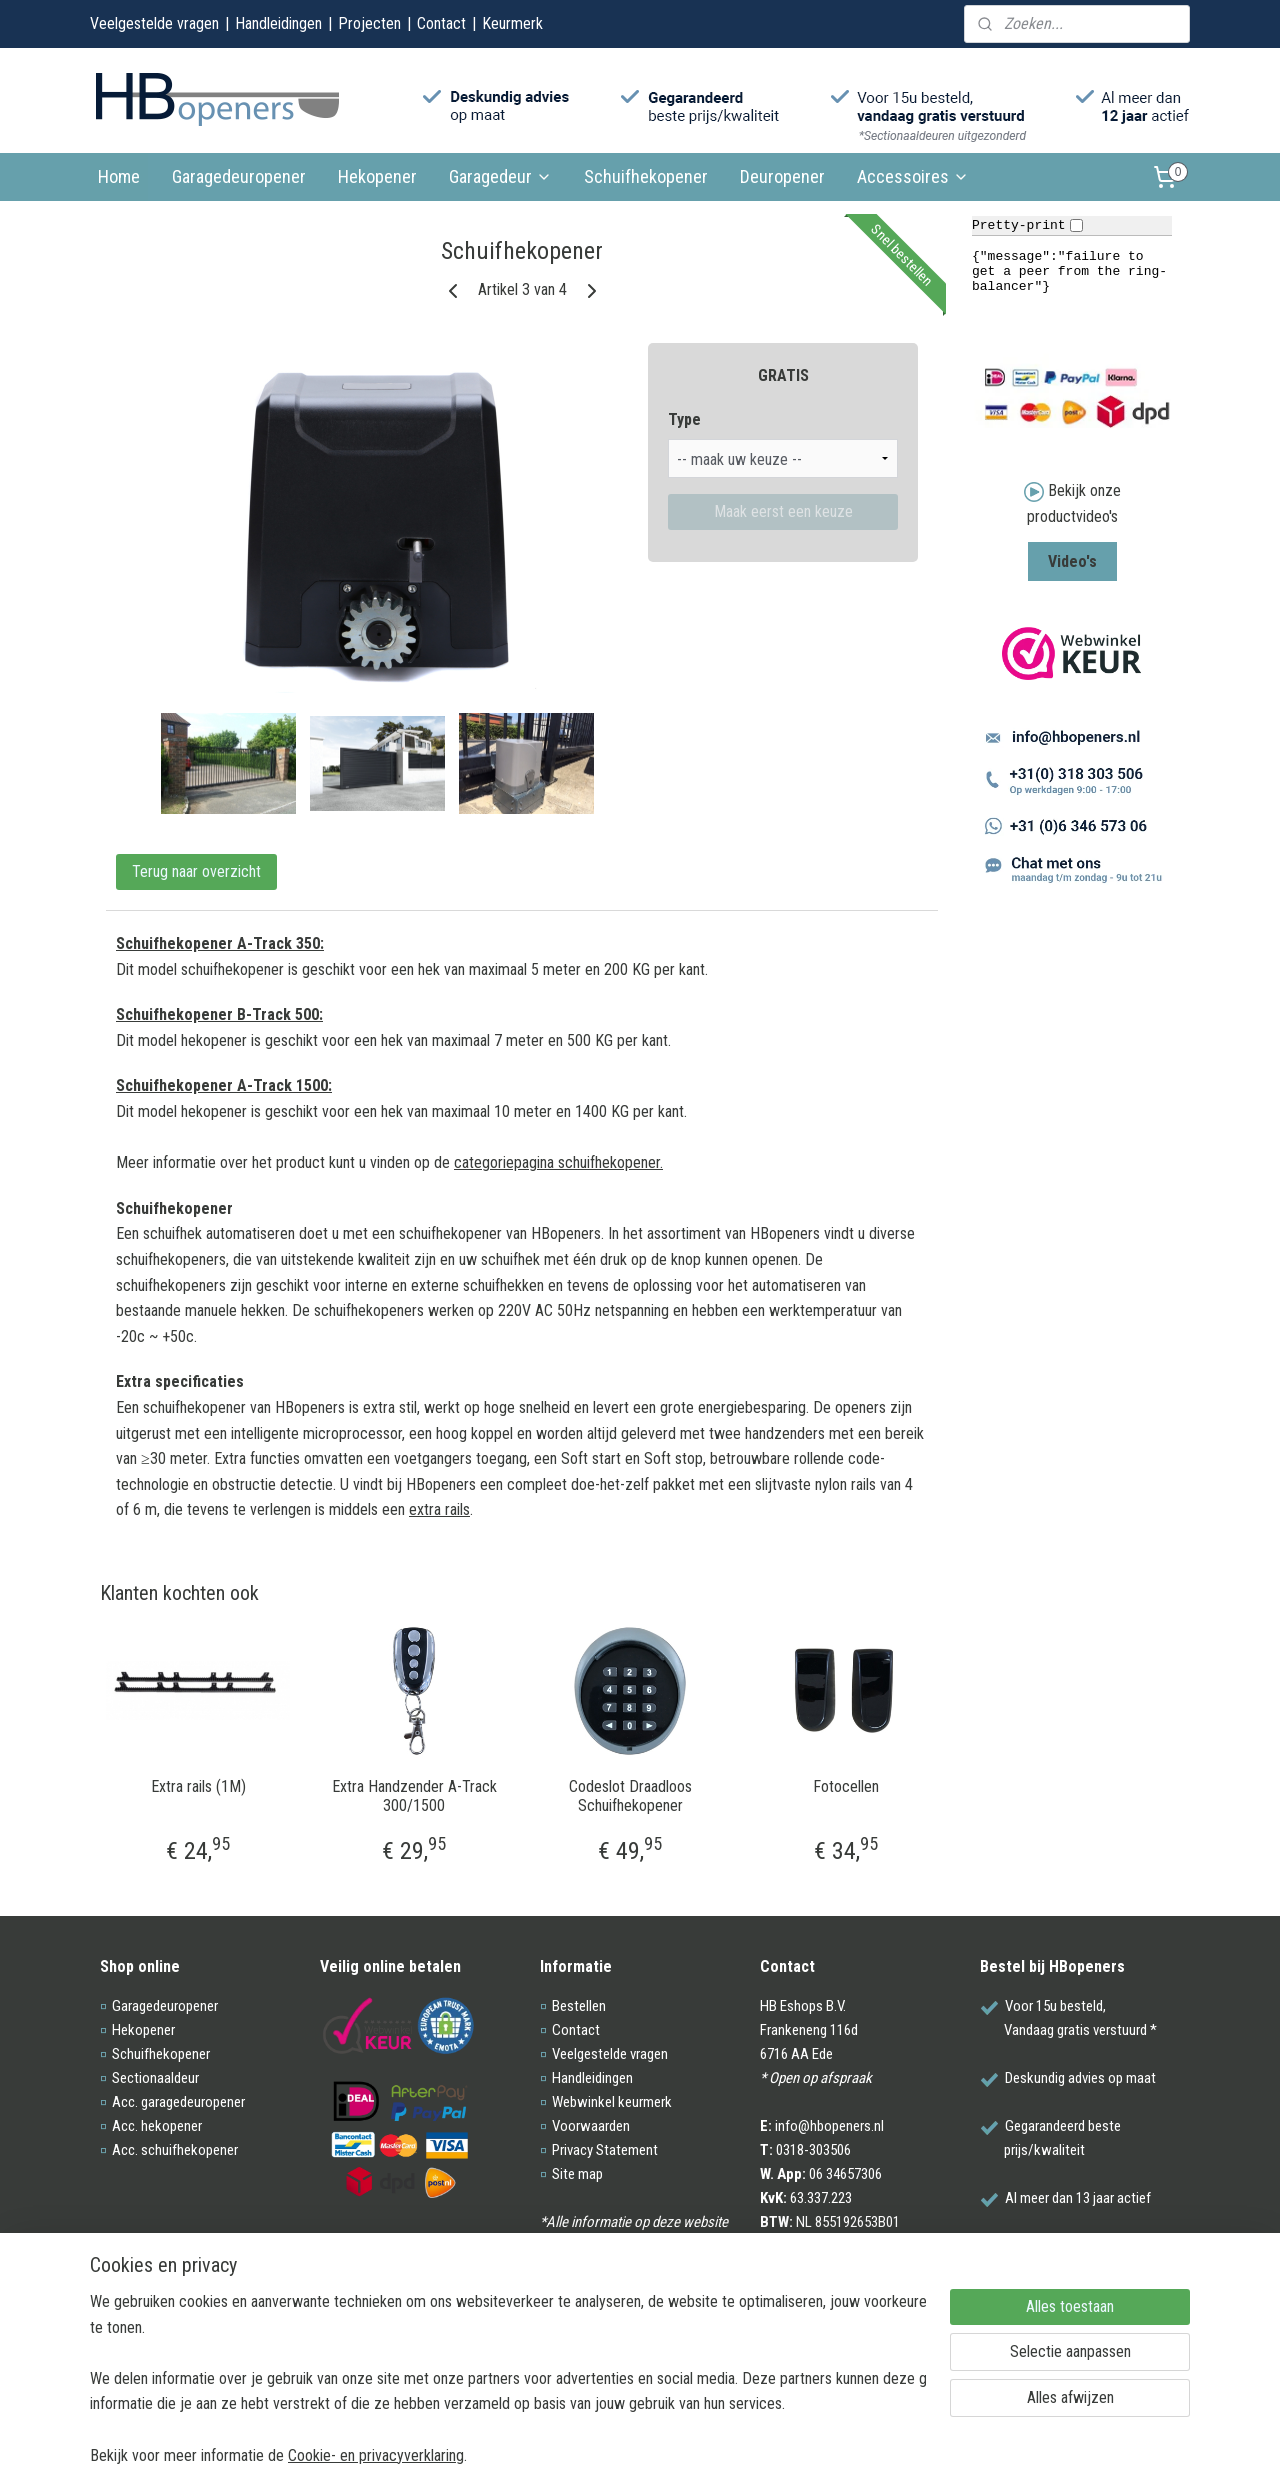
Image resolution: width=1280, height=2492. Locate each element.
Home (119, 176)
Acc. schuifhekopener (175, 2150)
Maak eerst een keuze (783, 511)
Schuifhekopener (646, 176)
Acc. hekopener (157, 2126)
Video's (1072, 561)
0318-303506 (813, 2150)
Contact (441, 23)
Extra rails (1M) (198, 1786)
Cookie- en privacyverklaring (376, 2454)
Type (684, 419)
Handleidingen (278, 23)
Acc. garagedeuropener (178, 2102)
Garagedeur (500, 176)
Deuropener (782, 176)
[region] (508, 2377)
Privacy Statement (605, 2150)
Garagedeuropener (239, 176)
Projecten (369, 23)
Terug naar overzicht (196, 871)
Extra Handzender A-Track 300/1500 (414, 1796)
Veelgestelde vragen (154, 23)
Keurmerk (512, 23)
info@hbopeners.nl (829, 2126)
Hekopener (377, 176)
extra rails (439, 1509)
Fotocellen (846, 1786)
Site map (577, 2174)
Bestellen (579, 2006)
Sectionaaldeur (155, 2078)
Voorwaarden (591, 2126)
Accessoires (913, 176)
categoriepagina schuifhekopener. (558, 1162)
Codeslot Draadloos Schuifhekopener (630, 1796)
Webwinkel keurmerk (612, 2102)
